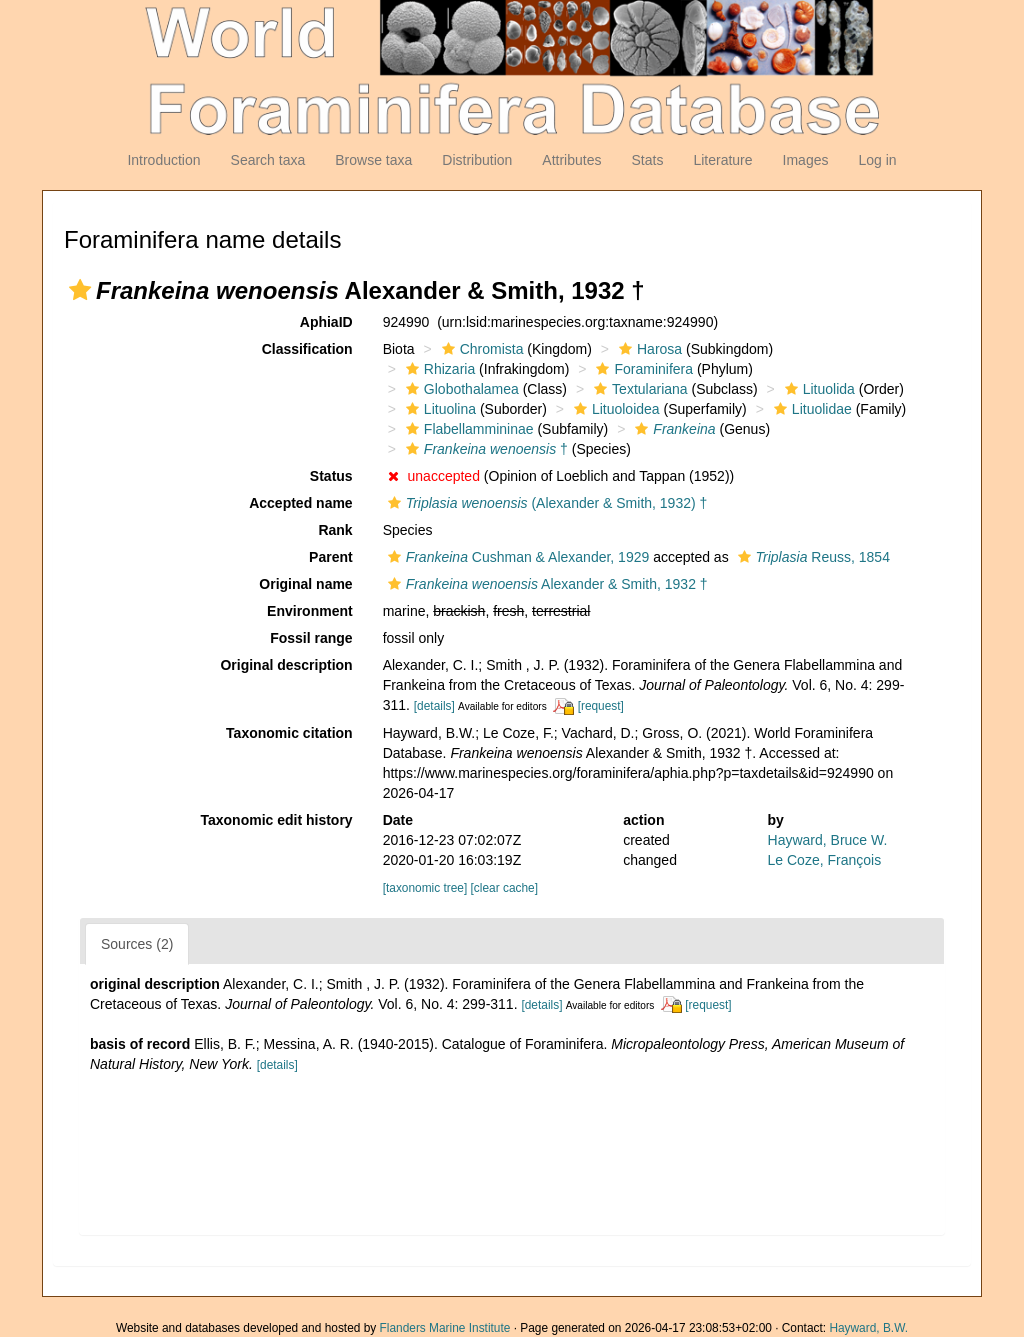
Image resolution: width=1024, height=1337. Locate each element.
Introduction (163, 160)
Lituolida (817, 389)
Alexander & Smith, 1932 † (545, 584)
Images (806, 160)
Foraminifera (642, 369)
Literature (722, 160)
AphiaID (326, 322)
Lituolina (438, 409)
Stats (647, 160)
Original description (286, 665)
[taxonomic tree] (425, 888)
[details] (434, 706)
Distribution (477, 160)
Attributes (571, 160)
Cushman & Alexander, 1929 (516, 557)
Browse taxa (373, 160)
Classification (307, 349)
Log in (877, 160)
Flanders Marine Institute (445, 1328)
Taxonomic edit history (276, 820)
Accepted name (300, 503)
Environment (310, 611)
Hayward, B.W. (868, 1328)
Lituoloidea (614, 409)
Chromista (480, 349)
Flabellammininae (467, 429)
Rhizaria (438, 369)
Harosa (648, 349)
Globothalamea (460, 389)
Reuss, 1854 (811, 557)
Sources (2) (137, 944)
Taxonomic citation (289, 733)
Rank (335, 530)
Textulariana (638, 389)
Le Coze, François (825, 860)
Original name (305, 584)
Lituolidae (810, 409)
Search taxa (268, 160)
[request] (601, 706)
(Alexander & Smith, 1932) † (545, 503)
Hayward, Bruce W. (828, 840)
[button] (80, 290)
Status (331, 476)
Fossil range (311, 638)
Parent (331, 557)
